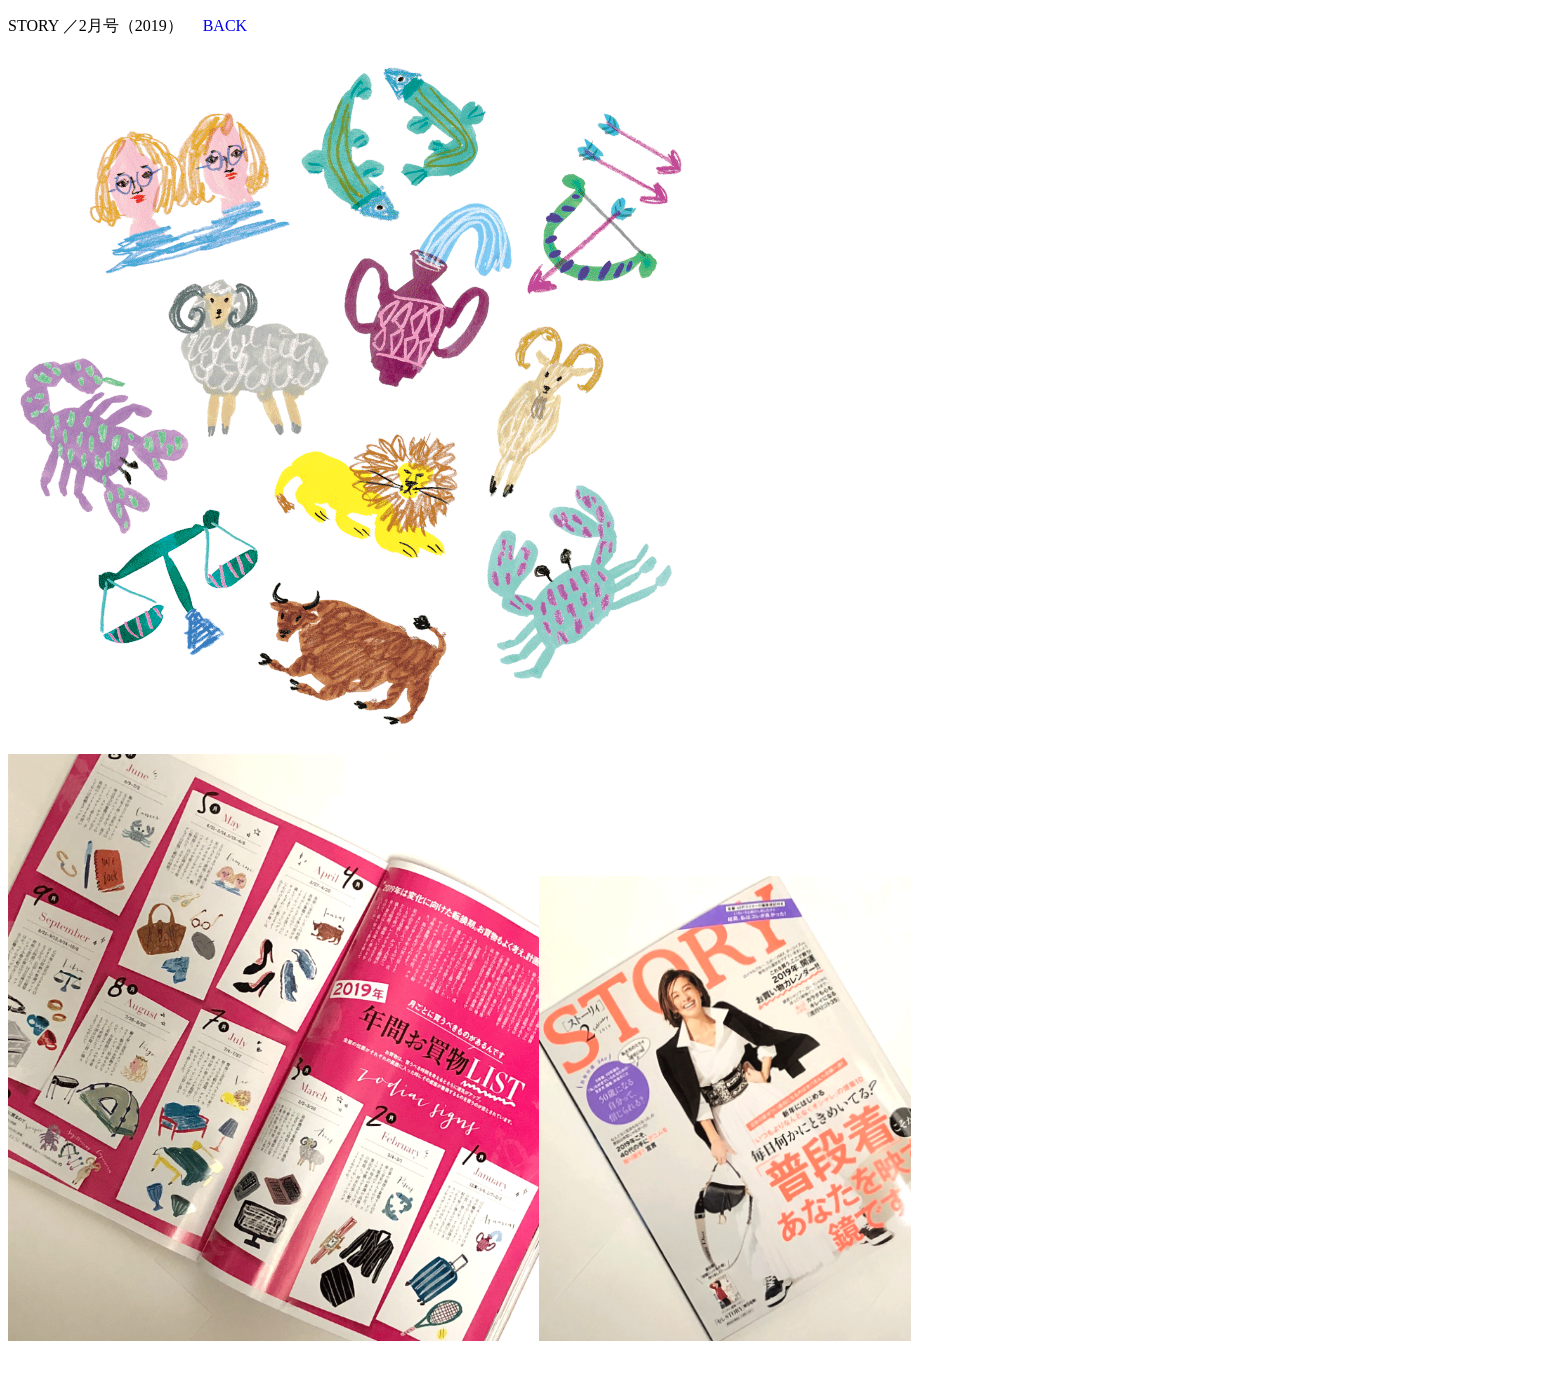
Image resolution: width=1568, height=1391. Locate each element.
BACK (225, 25)
